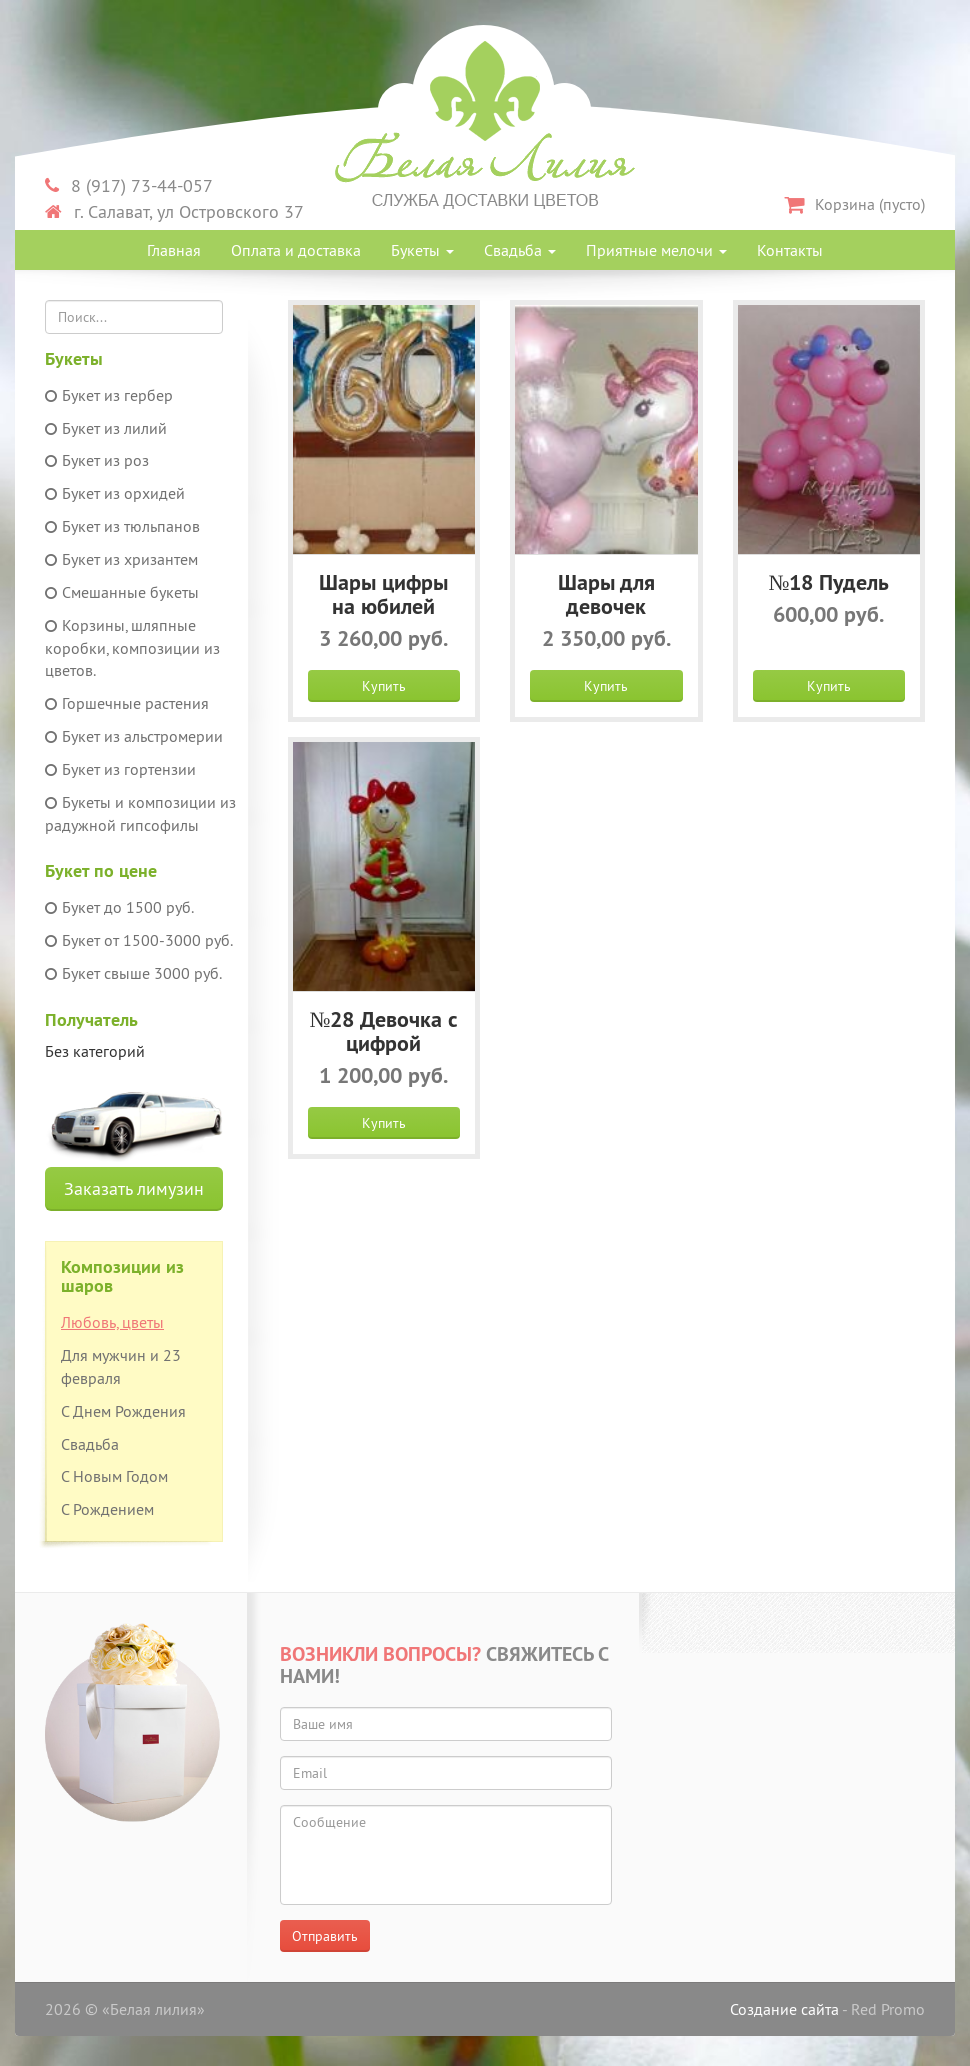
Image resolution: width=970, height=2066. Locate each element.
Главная (174, 250)
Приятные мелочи (656, 250)
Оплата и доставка (296, 250)
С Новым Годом (114, 1476)
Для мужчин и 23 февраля (121, 1366)
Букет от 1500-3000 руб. (139, 940)
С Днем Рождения (123, 1411)
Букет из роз (97, 460)
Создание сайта (784, 2009)
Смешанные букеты (122, 592)
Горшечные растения (127, 703)
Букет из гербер (109, 395)
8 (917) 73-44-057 (129, 185)
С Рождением (107, 1509)
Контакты (790, 250)
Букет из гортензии (120, 769)
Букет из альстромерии (134, 736)
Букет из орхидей (115, 493)
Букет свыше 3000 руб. (133, 973)
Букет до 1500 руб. (119, 907)
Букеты (422, 250)
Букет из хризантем (121, 559)
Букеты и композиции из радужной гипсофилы (140, 813)
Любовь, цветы (112, 1322)
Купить (384, 686)
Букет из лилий (106, 428)
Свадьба (520, 250)
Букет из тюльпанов (122, 526)
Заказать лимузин (134, 1188)
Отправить (325, 1936)
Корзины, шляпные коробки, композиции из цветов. (132, 648)
